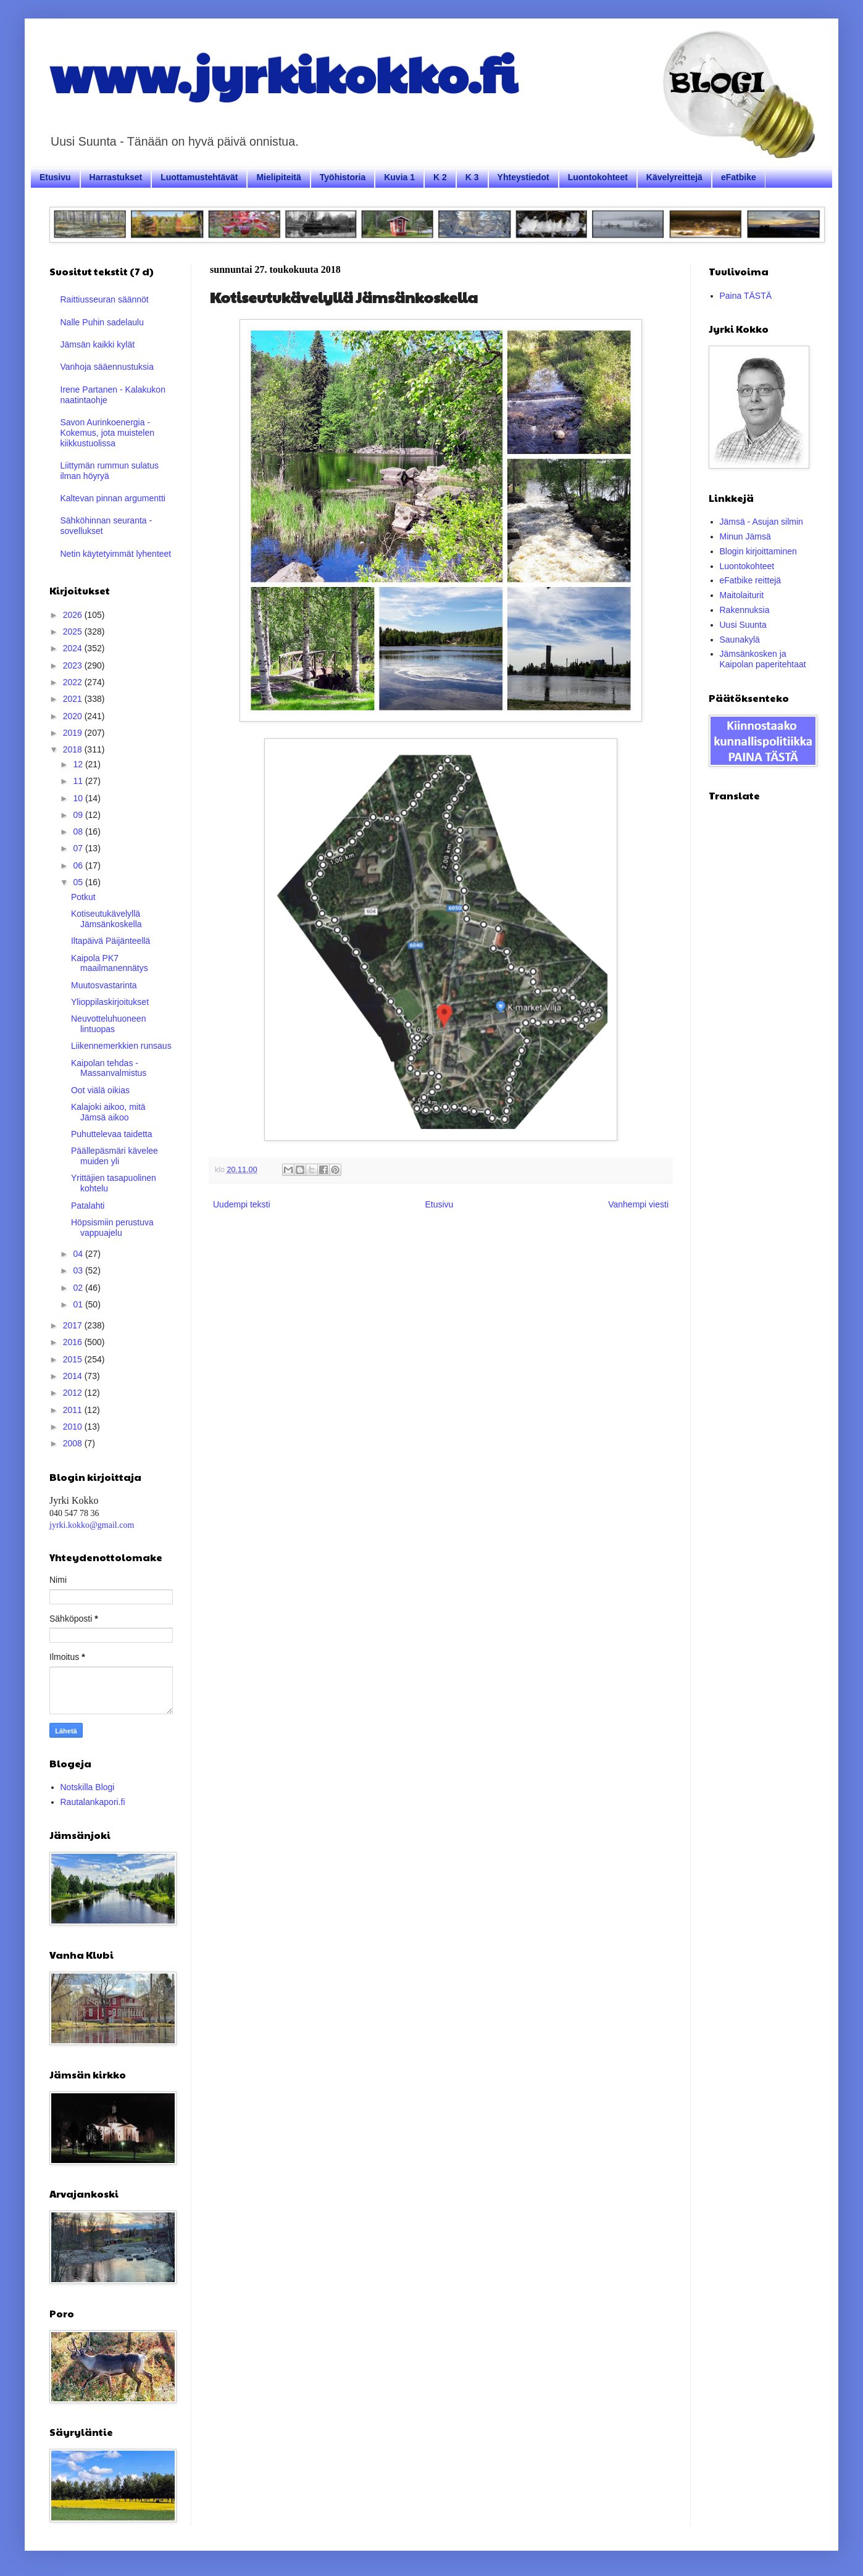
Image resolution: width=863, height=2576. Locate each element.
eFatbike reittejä (751, 580)
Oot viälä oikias (100, 1090)
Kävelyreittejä (674, 177)
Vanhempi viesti (638, 1204)
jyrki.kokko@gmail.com (91, 1525)
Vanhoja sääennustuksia (107, 367)
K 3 (472, 177)
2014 (74, 1376)
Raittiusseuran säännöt (104, 299)
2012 (74, 1393)
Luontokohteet (598, 177)
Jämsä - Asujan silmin (761, 522)
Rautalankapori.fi (92, 1802)
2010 (74, 1427)
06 (79, 865)
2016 (74, 1342)
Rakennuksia (745, 610)
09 (79, 815)
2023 (74, 665)
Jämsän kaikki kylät (97, 344)
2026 (74, 615)
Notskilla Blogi (87, 1787)
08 (79, 831)
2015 (74, 1359)
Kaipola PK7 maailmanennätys (109, 963)
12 (79, 764)
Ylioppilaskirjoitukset (110, 1002)
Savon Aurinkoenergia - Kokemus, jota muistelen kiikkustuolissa (107, 432)
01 (79, 1304)
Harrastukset (116, 177)
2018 (74, 749)
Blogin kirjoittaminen (758, 551)
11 (79, 781)
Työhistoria (342, 177)
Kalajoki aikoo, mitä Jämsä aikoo (108, 1112)
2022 (74, 682)
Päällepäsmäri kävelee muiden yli (114, 1156)
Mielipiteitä (278, 177)
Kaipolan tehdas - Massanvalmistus (108, 1068)
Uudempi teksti (241, 1204)
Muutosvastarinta (104, 985)
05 (79, 882)
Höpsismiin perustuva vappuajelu (112, 1227)
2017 (74, 1325)
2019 (74, 733)
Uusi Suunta (743, 625)
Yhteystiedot (523, 177)
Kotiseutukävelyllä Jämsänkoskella (106, 919)
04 (79, 1254)
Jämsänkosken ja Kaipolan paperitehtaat (763, 659)
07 (79, 848)
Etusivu (55, 177)
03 (79, 1270)
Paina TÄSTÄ (746, 296)
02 (79, 1288)
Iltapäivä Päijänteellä (110, 941)
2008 (74, 1443)
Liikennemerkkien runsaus (121, 1046)
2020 (74, 716)
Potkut (83, 897)
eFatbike (738, 177)
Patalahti (87, 1206)
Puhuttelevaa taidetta (111, 1134)
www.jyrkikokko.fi (283, 72)
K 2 (440, 177)
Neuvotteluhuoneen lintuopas (108, 1024)
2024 (74, 648)
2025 (74, 631)
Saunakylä (740, 639)
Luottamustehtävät (199, 177)
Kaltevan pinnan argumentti (112, 498)
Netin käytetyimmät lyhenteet (116, 554)
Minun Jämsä (745, 536)
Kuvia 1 (399, 177)
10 (79, 798)
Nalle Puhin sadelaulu (102, 322)
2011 (74, 1410)
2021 (74, 699)
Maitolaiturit (742, 595)
